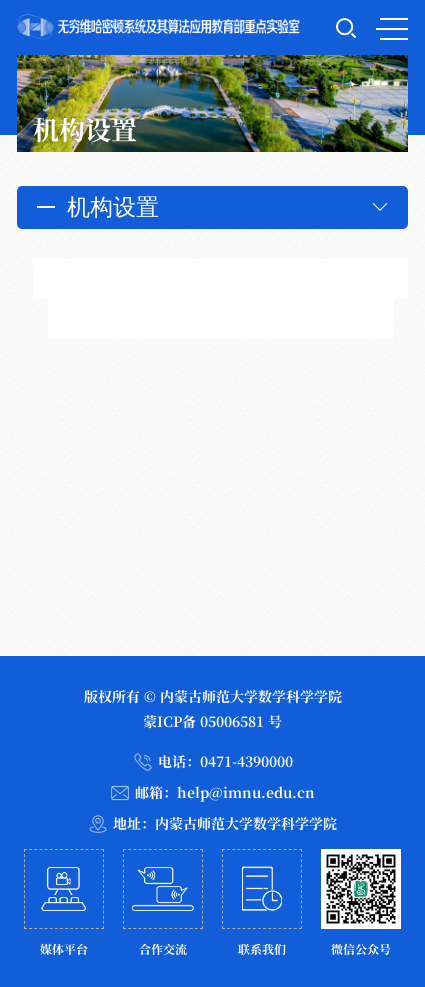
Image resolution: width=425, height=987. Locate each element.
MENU (392, 29)
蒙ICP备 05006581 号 (212, 721)
